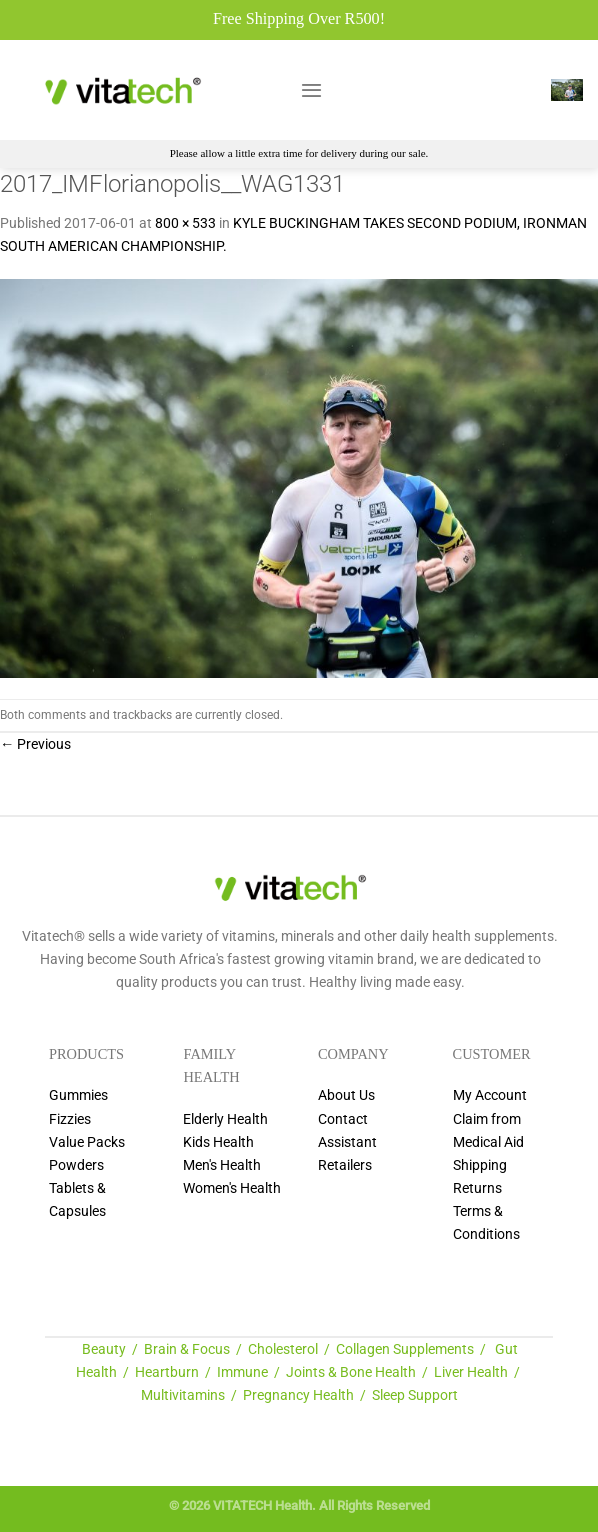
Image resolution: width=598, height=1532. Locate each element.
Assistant (347, 1142)
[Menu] (312, 90)
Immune (242, 1372)
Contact (343, 1119)
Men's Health (222, 1165)
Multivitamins (183, 1395)
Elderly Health (225, 1119)
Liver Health (471, 1372)
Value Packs (87, 1142)
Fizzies (70, 1119)
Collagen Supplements (405, 1349)
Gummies (78, 1095)
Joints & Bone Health (351, 1372)
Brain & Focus (187, 1349)
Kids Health (218, 1142)
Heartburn (167, 1372)
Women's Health (232, 1188)
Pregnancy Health (298, 1395)
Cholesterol (283, 1349)
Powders (76, 1165)
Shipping (480, 1165)
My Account (490, 1095)
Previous (35, 744)
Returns (477, 1188)
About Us (346, 1095)
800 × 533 (185, 223)
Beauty (104, 1349)
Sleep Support (415, 1395)
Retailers (345, 1165)
